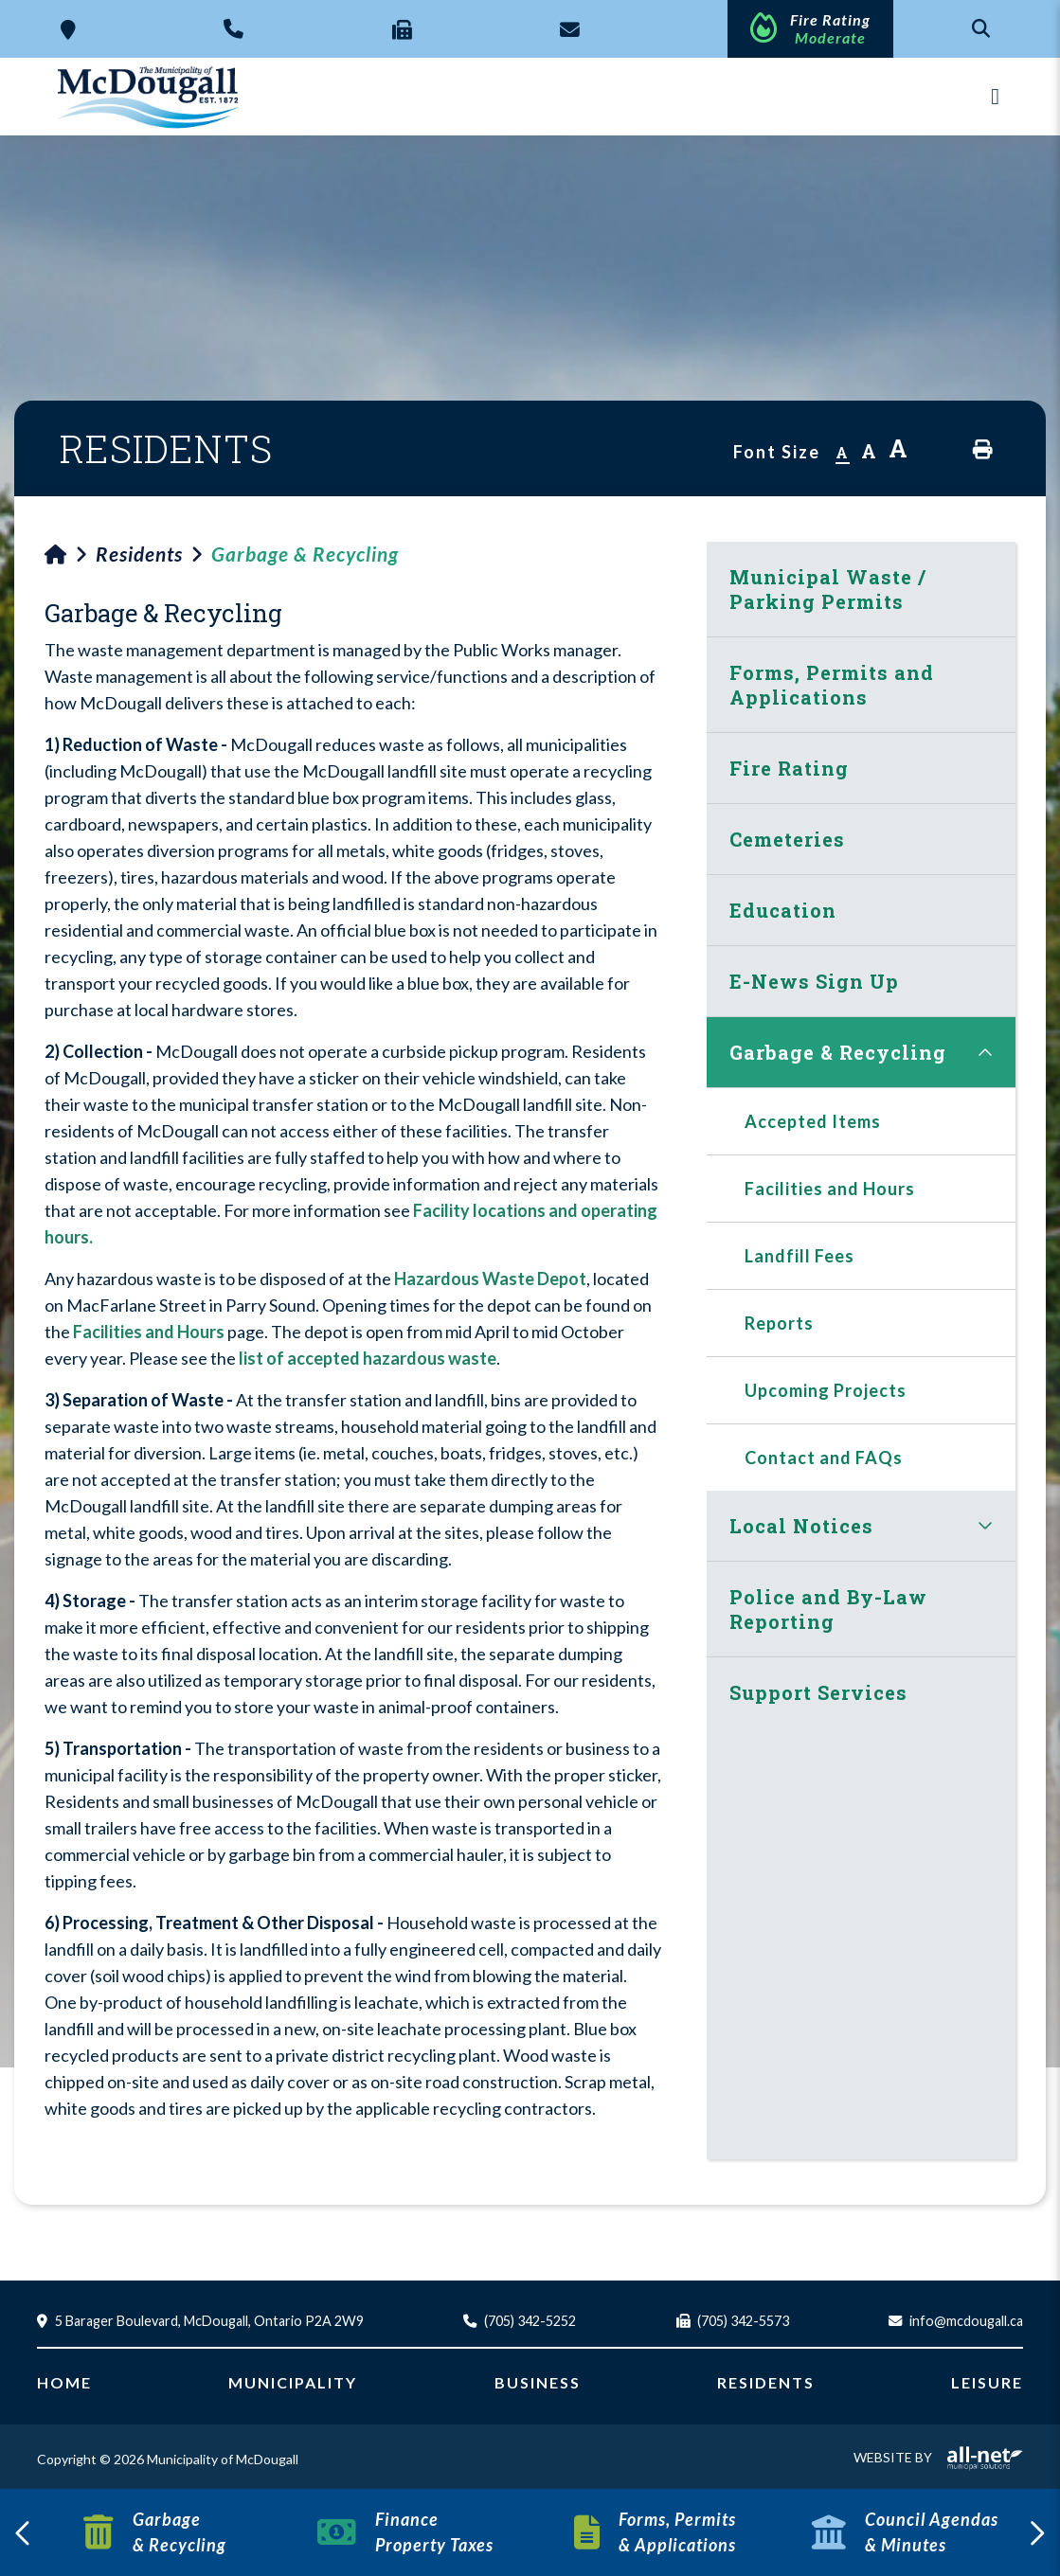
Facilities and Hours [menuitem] (830, 1188)
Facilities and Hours (149, 1331)
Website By (938, 2457)
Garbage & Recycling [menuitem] (837, 1052)
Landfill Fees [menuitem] (799, 1255)
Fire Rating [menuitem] (789, 768)
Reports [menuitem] (779, 1323)
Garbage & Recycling (305, 553)
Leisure (987, 2382)
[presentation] (24, 2532)
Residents (139, 553)
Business (537, 2382)
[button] (985, 1051)
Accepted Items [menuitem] (813, 1121)
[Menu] (995, 96)
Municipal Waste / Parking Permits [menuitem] (827, 589)
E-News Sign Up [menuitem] (814, 981)
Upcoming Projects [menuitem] (826, 1390)
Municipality (292, 2382)
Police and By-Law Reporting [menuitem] (828, 1609)
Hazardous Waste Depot (490, 1278)
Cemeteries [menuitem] (787, 839)
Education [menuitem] (782, 910)
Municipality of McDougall (149, 96)
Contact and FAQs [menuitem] (824, 1457)
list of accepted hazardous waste (367, 1358)
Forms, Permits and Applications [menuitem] (831, 684)
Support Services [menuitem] (818, 1692)
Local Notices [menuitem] (801, 1525)
